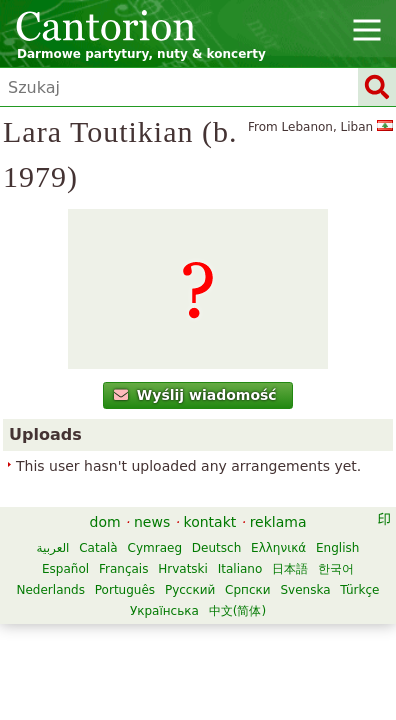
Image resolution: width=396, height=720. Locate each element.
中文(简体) (237, 611)
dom (105, 522)
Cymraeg (155, 548)
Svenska (305, 590)
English (337, 548)
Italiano (240, 569)
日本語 (290, 569)
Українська (164, 611)
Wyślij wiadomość (195, 395)
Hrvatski (183, 569)
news (152, 522)
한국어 (336, 569)
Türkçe (359, 590)
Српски (248, 590)
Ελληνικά (278, 548)
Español (65, 569)
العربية (53, 548)
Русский (190, 590)
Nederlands (51, 590)
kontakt (210, 522)
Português (125, 590)
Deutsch (216, 548)
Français (123, 569)
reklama (278, 522)
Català (98, 548)
